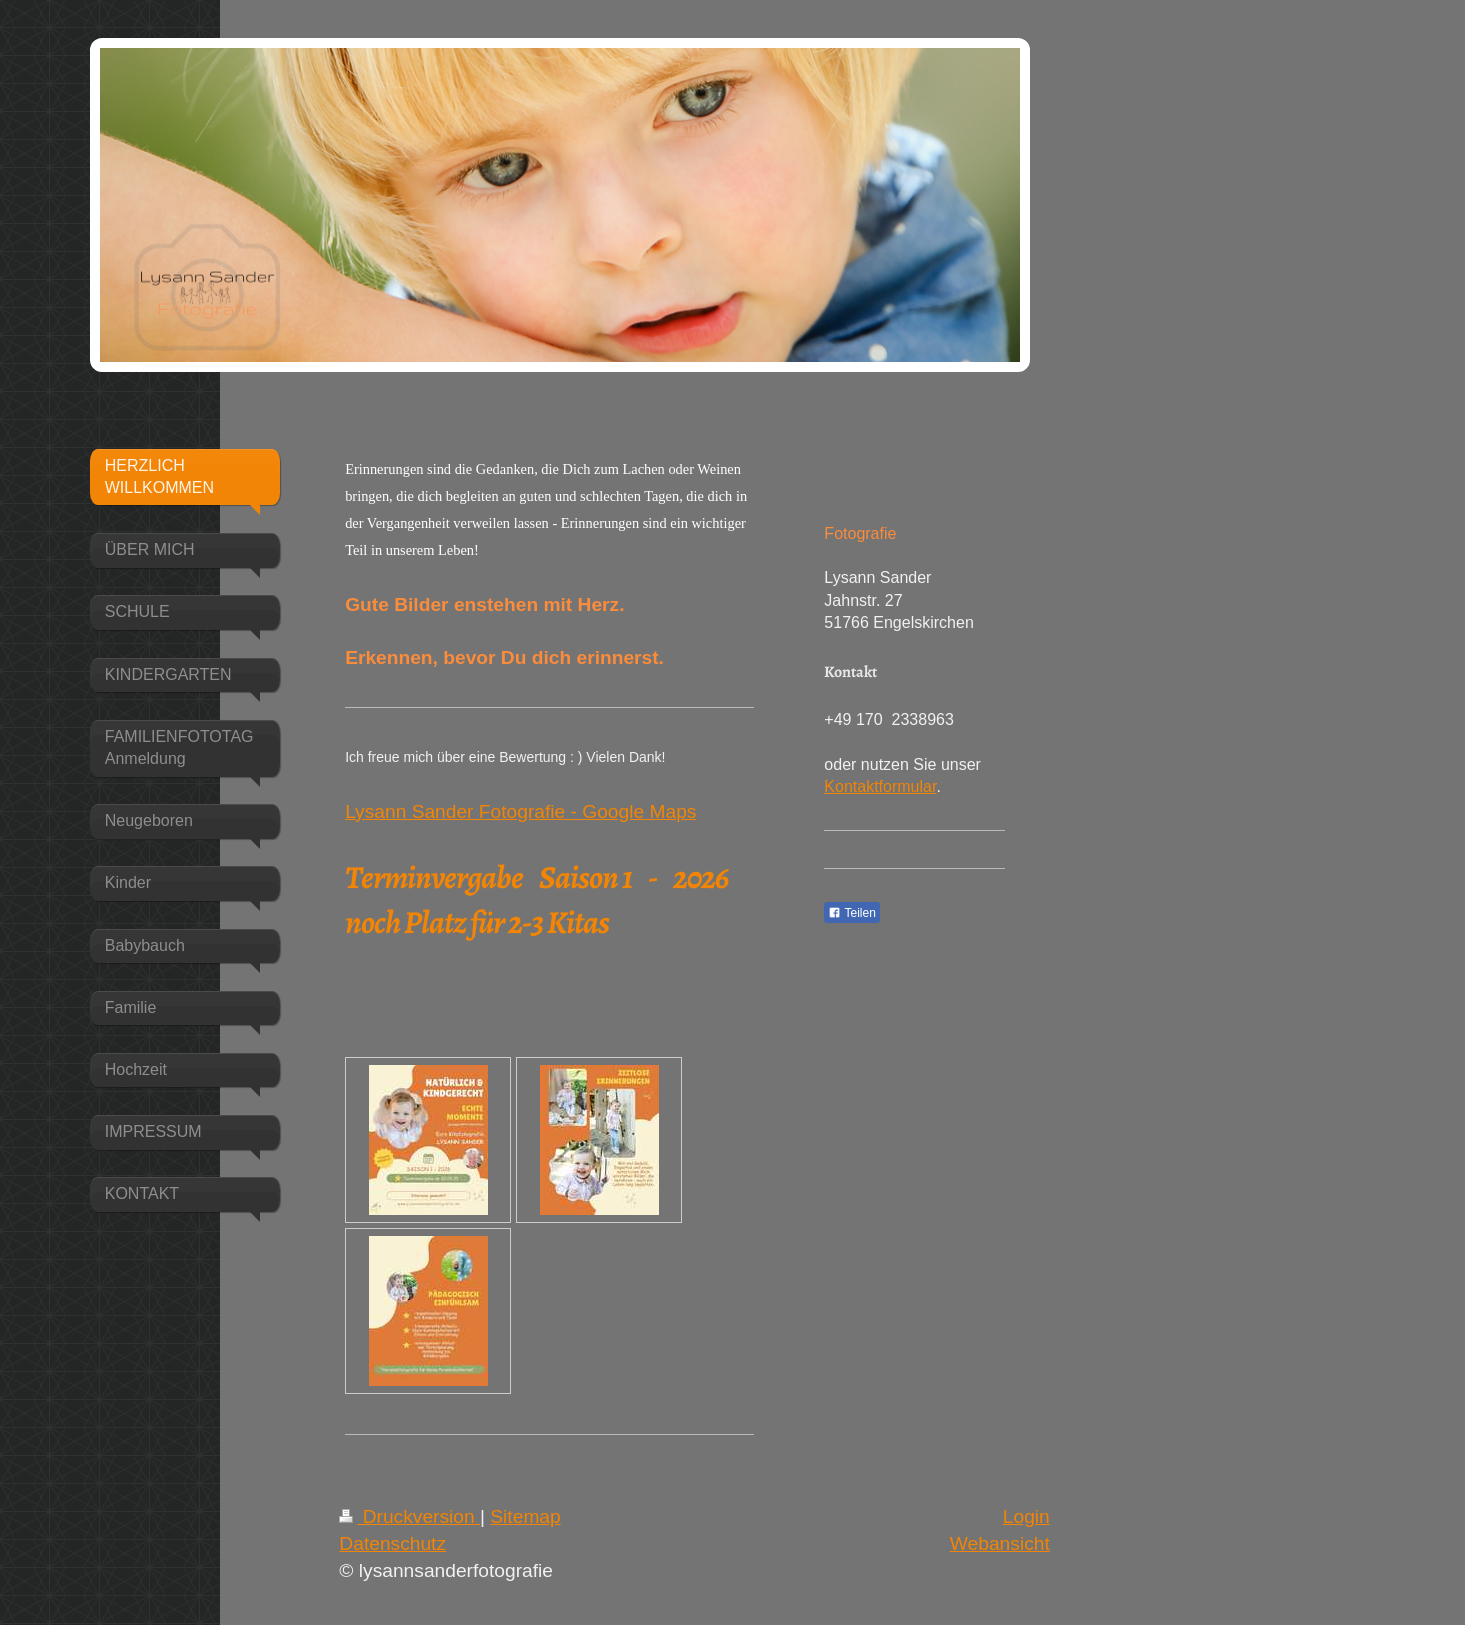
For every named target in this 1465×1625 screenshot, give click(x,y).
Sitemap (525, 1516)
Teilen (851, 913)
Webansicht (1000, 1543)
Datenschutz (392, 1543)
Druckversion (409, 1516)
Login (1026, 1516)
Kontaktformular (880, 786)
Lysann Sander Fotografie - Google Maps (520, 811)
